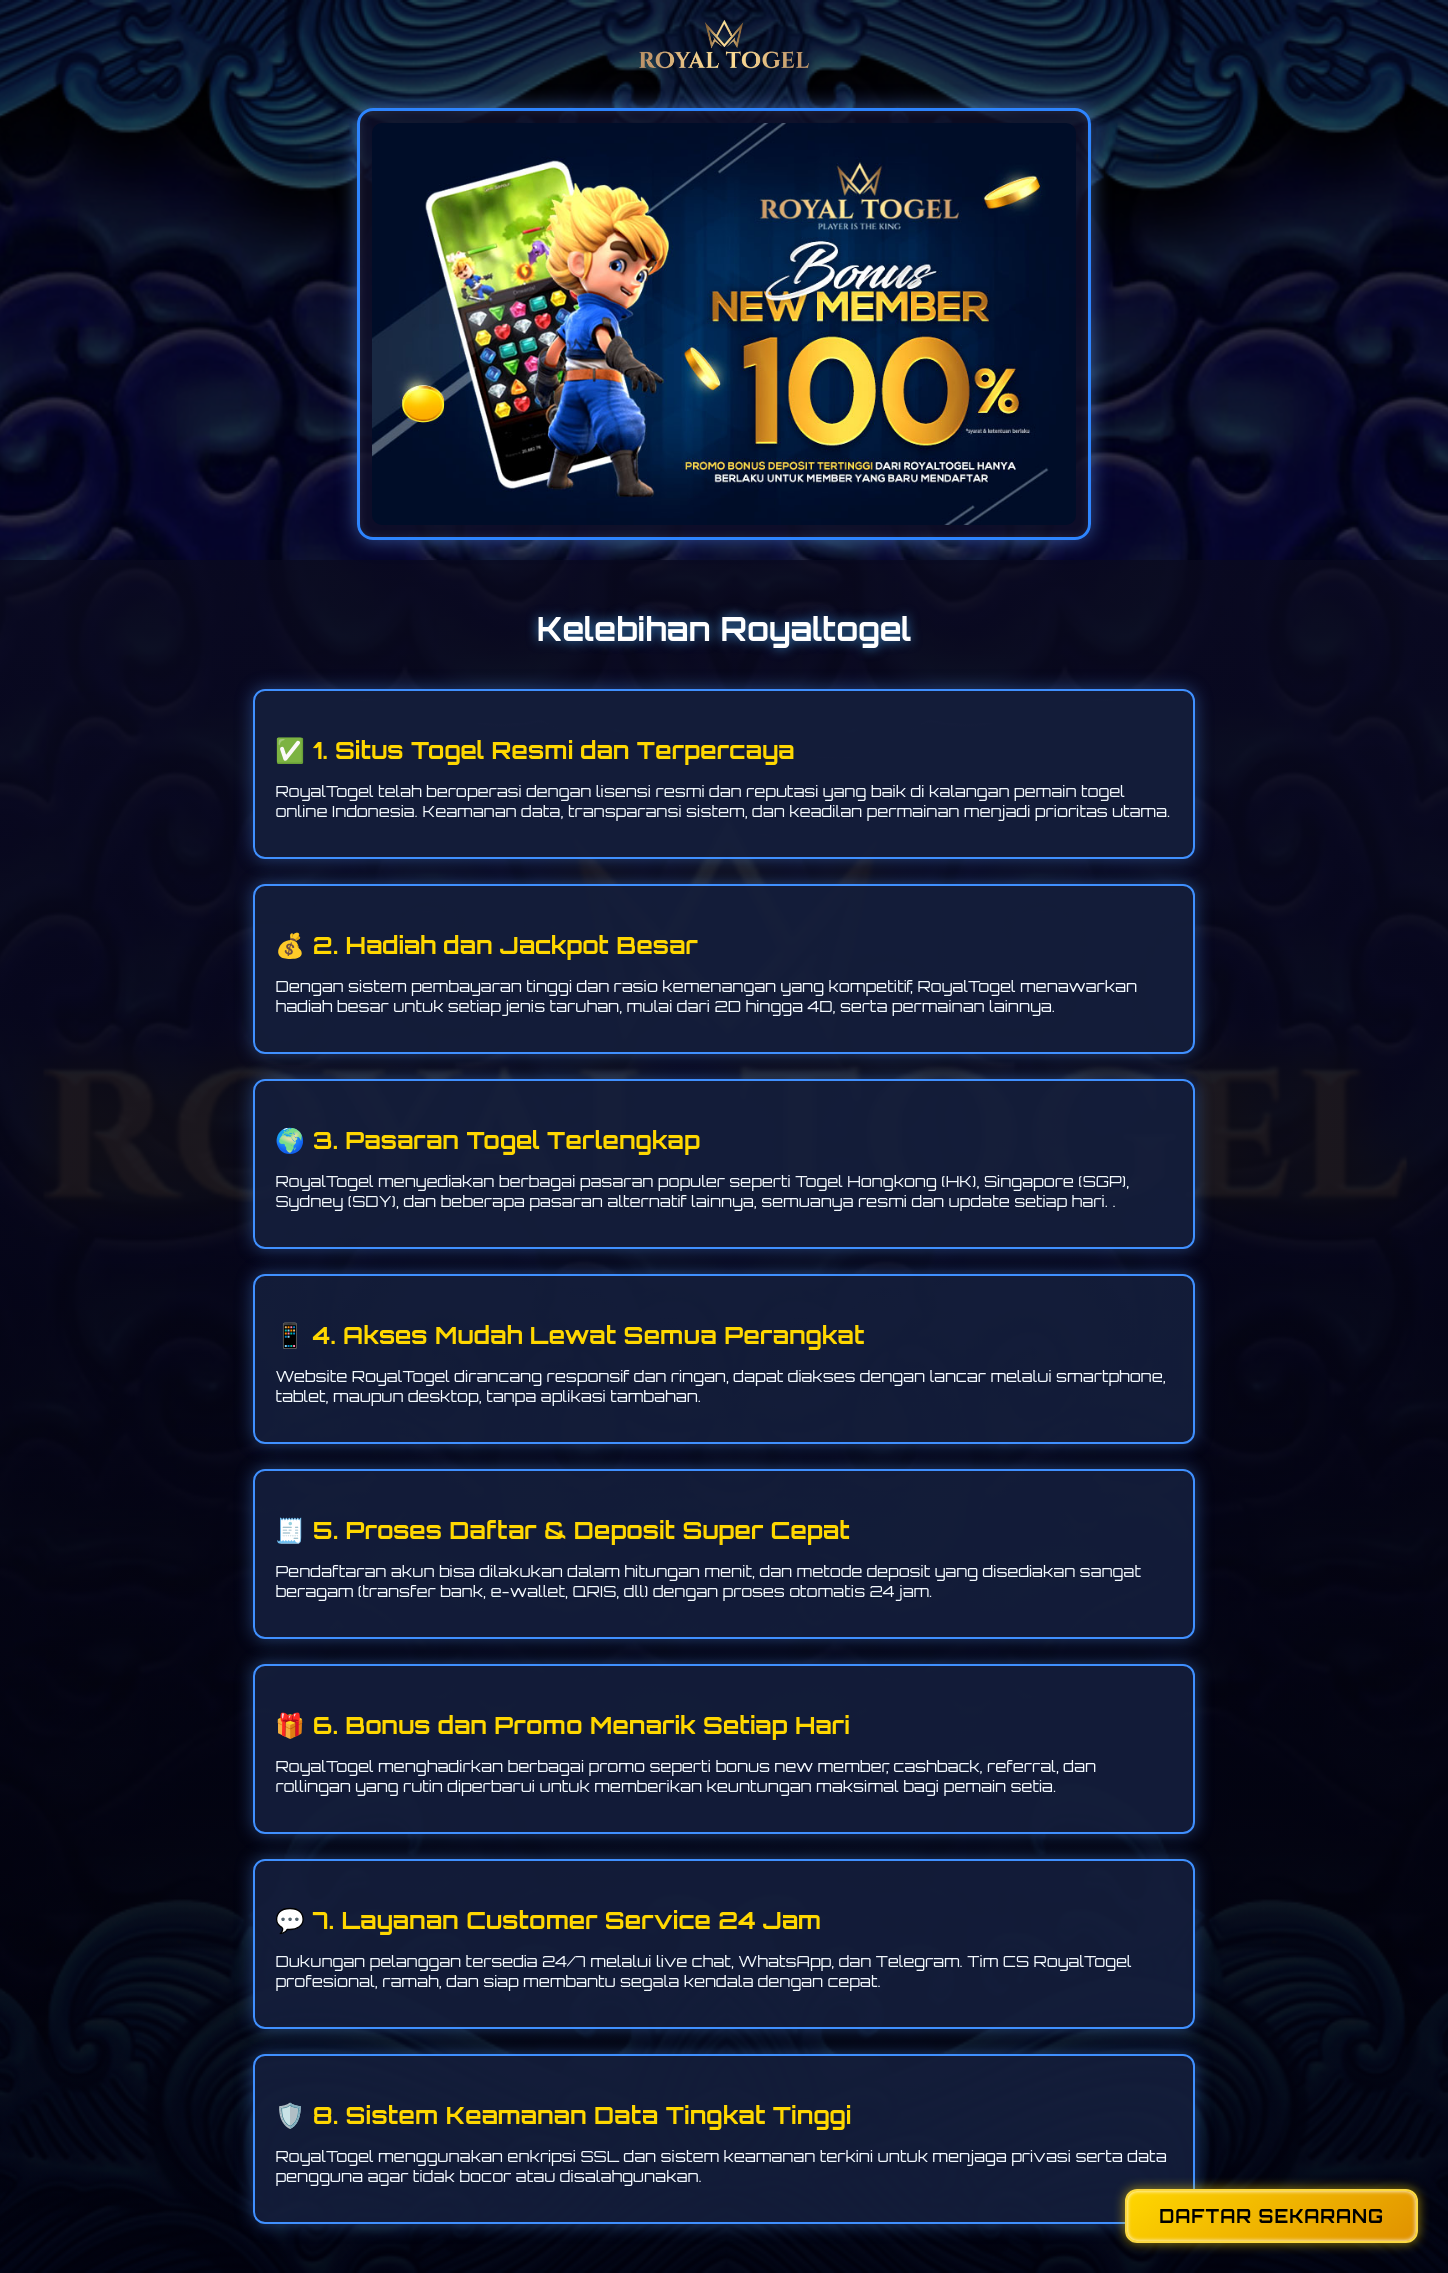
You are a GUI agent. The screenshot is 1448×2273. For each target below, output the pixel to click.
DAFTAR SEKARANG (1271, 2216)
